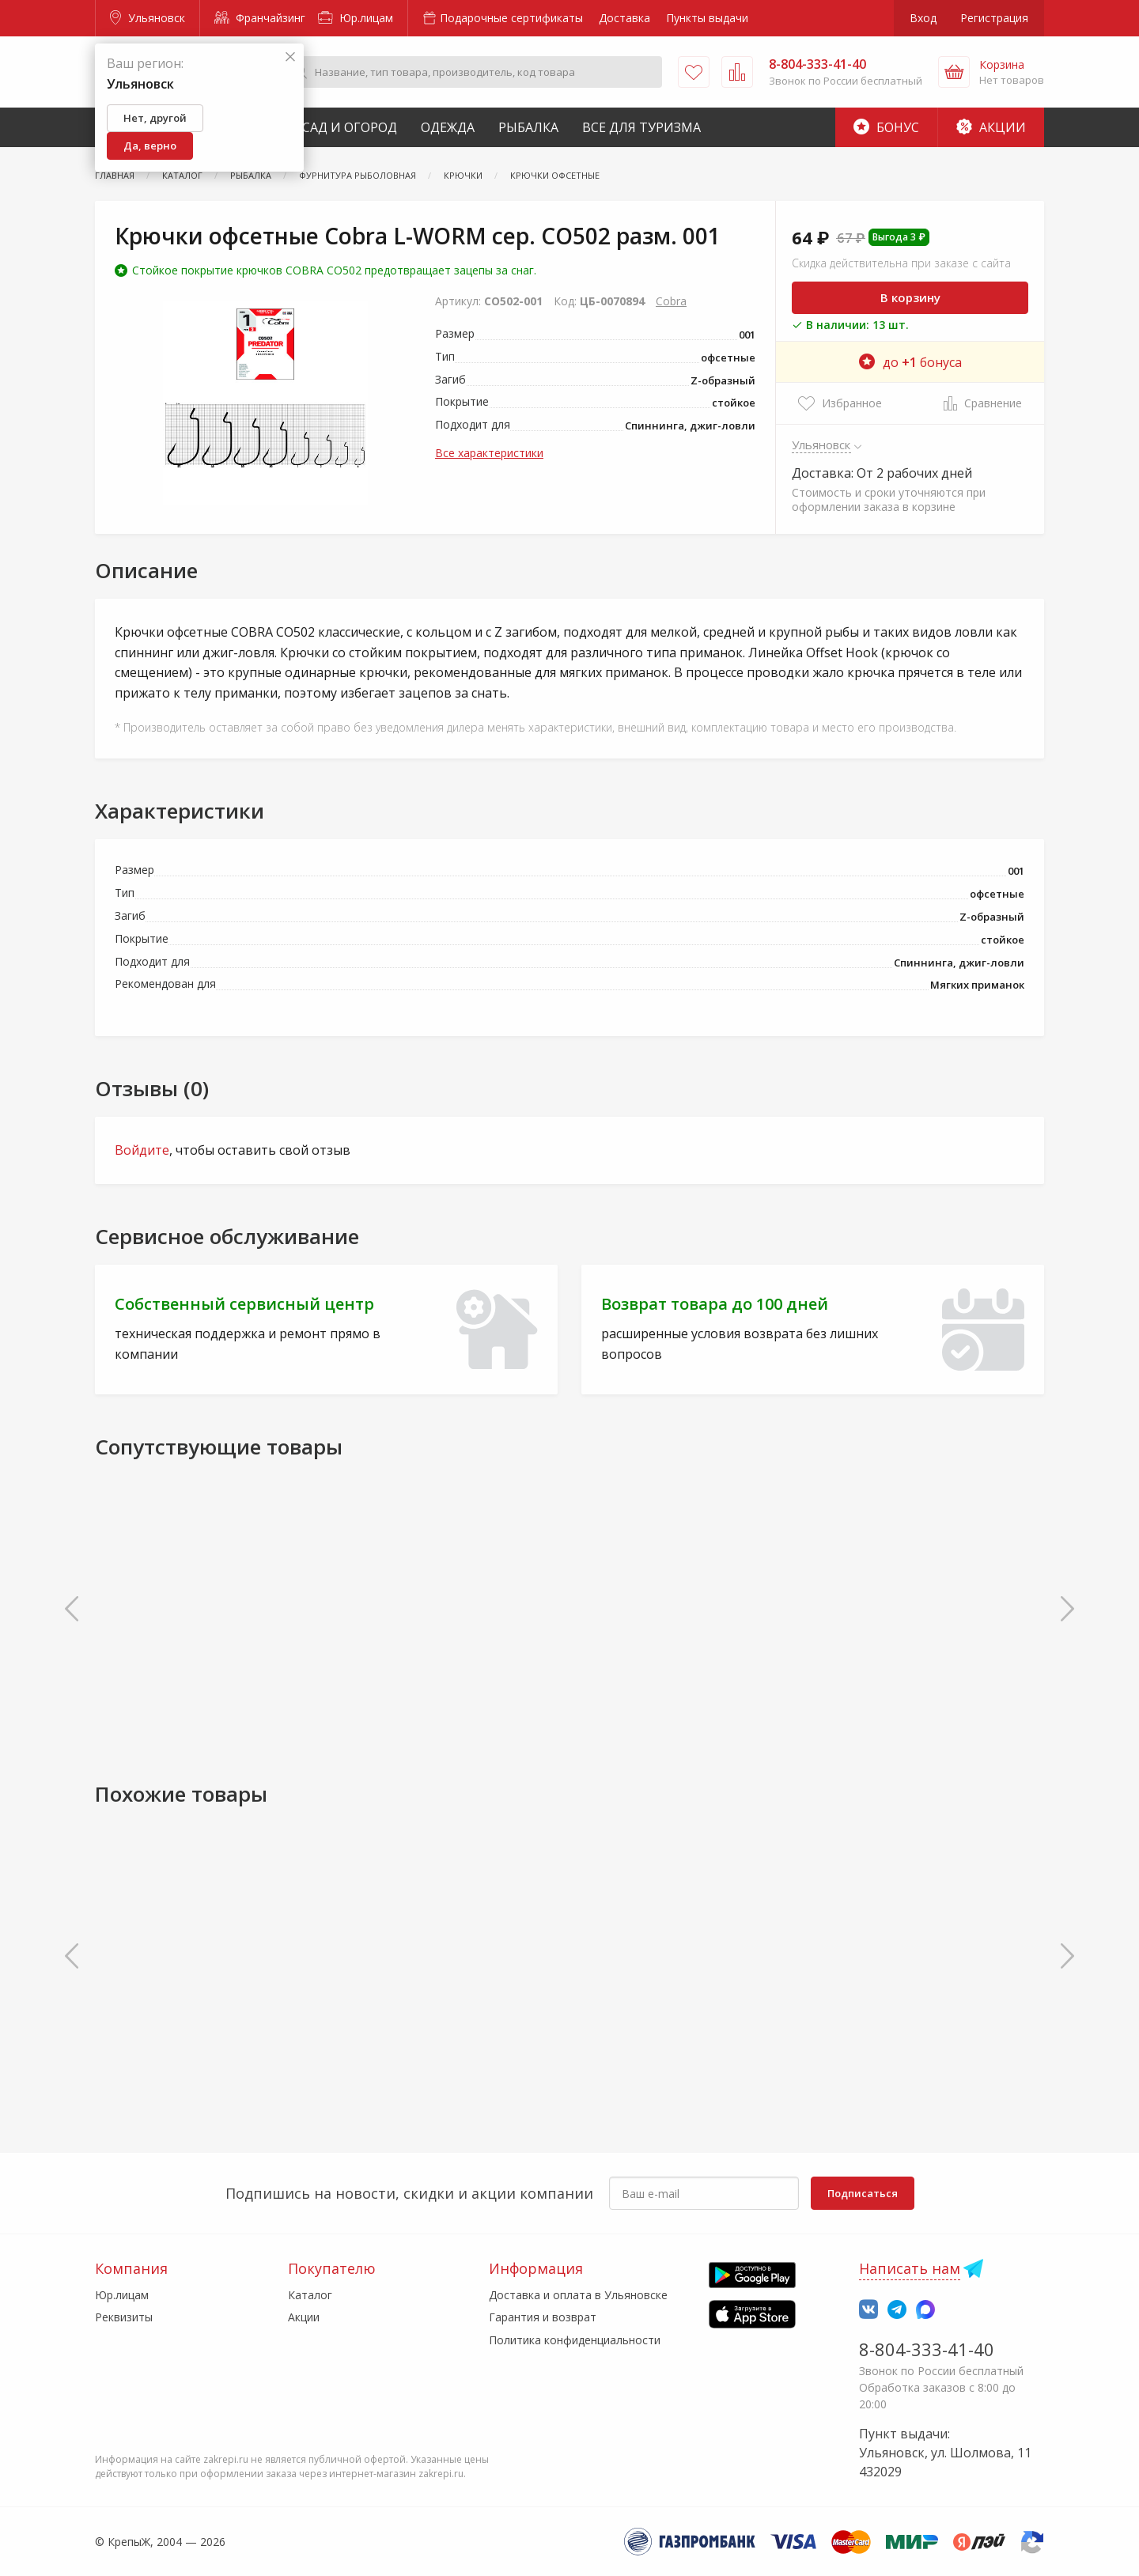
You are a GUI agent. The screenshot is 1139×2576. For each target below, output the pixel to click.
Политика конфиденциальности (574, 2339)
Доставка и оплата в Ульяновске (578, 2294)
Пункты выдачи (707, 17)
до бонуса (910, 362)
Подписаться (862, 2193)
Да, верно (149, 145)
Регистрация (994, 17)
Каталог (310, 2294)
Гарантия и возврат (542, 2316)
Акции (991, 127)
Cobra (671, 300)
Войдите (142, 1150)
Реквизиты (124, 2316)
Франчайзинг (259, 17)
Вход (923, 17)
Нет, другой (155, 118)
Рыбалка (528, 127)
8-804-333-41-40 (926, 2349)
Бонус (886, 127)
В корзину (910, 297)
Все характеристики (489, 452)
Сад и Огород (349, 127)
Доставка (624, 17)
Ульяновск (147, 17)
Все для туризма (641, 127)
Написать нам (909, 2268)
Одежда (448, 127)
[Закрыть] (290, 57)
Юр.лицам (355, 17)
